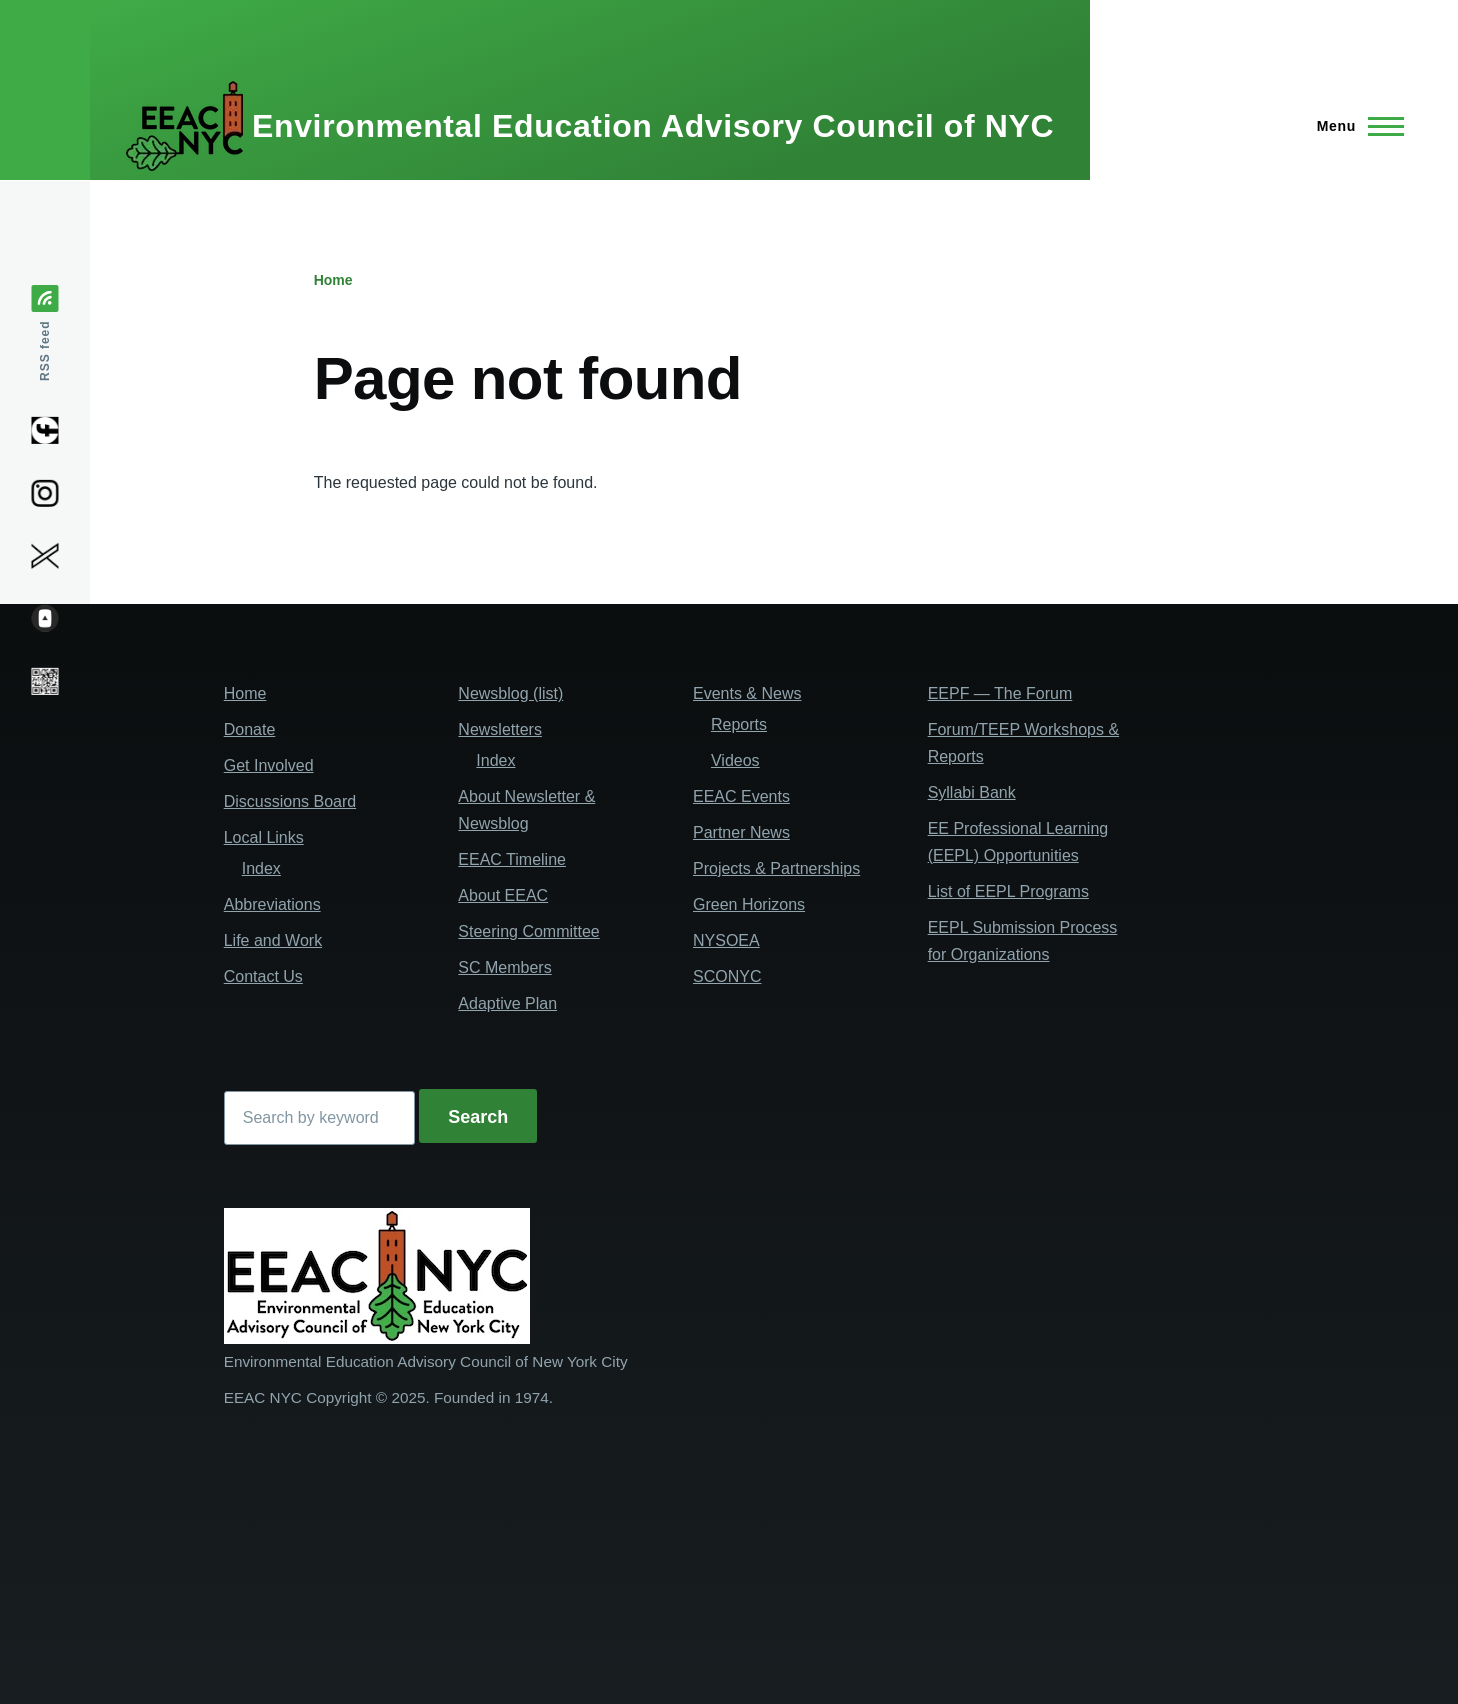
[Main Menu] (1354, 126)
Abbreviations (272, 904)
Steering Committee (528, 931)
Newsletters (500, 729)
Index (261, 868)
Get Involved (269, 765)
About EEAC (503, 895)
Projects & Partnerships (776, 868)
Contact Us (263, 976)
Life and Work (273, 940)
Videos (735, 760)
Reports (739, 724)
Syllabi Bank (972, 792)
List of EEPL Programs (1008, 891)
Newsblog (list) (510, 693)
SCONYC (727, 976)
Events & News (747, 693)
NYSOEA (726, 940)
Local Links (264, 837)
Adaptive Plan (507, 1003)
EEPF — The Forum (1000, 693)
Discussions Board (290, 801)
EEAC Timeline (512, 859)
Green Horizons (749, 904)
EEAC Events (741, 796)
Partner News (741, 832)
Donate (250, 729)
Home (333, 280)
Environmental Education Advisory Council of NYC (653, 126)
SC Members (504, 967)
